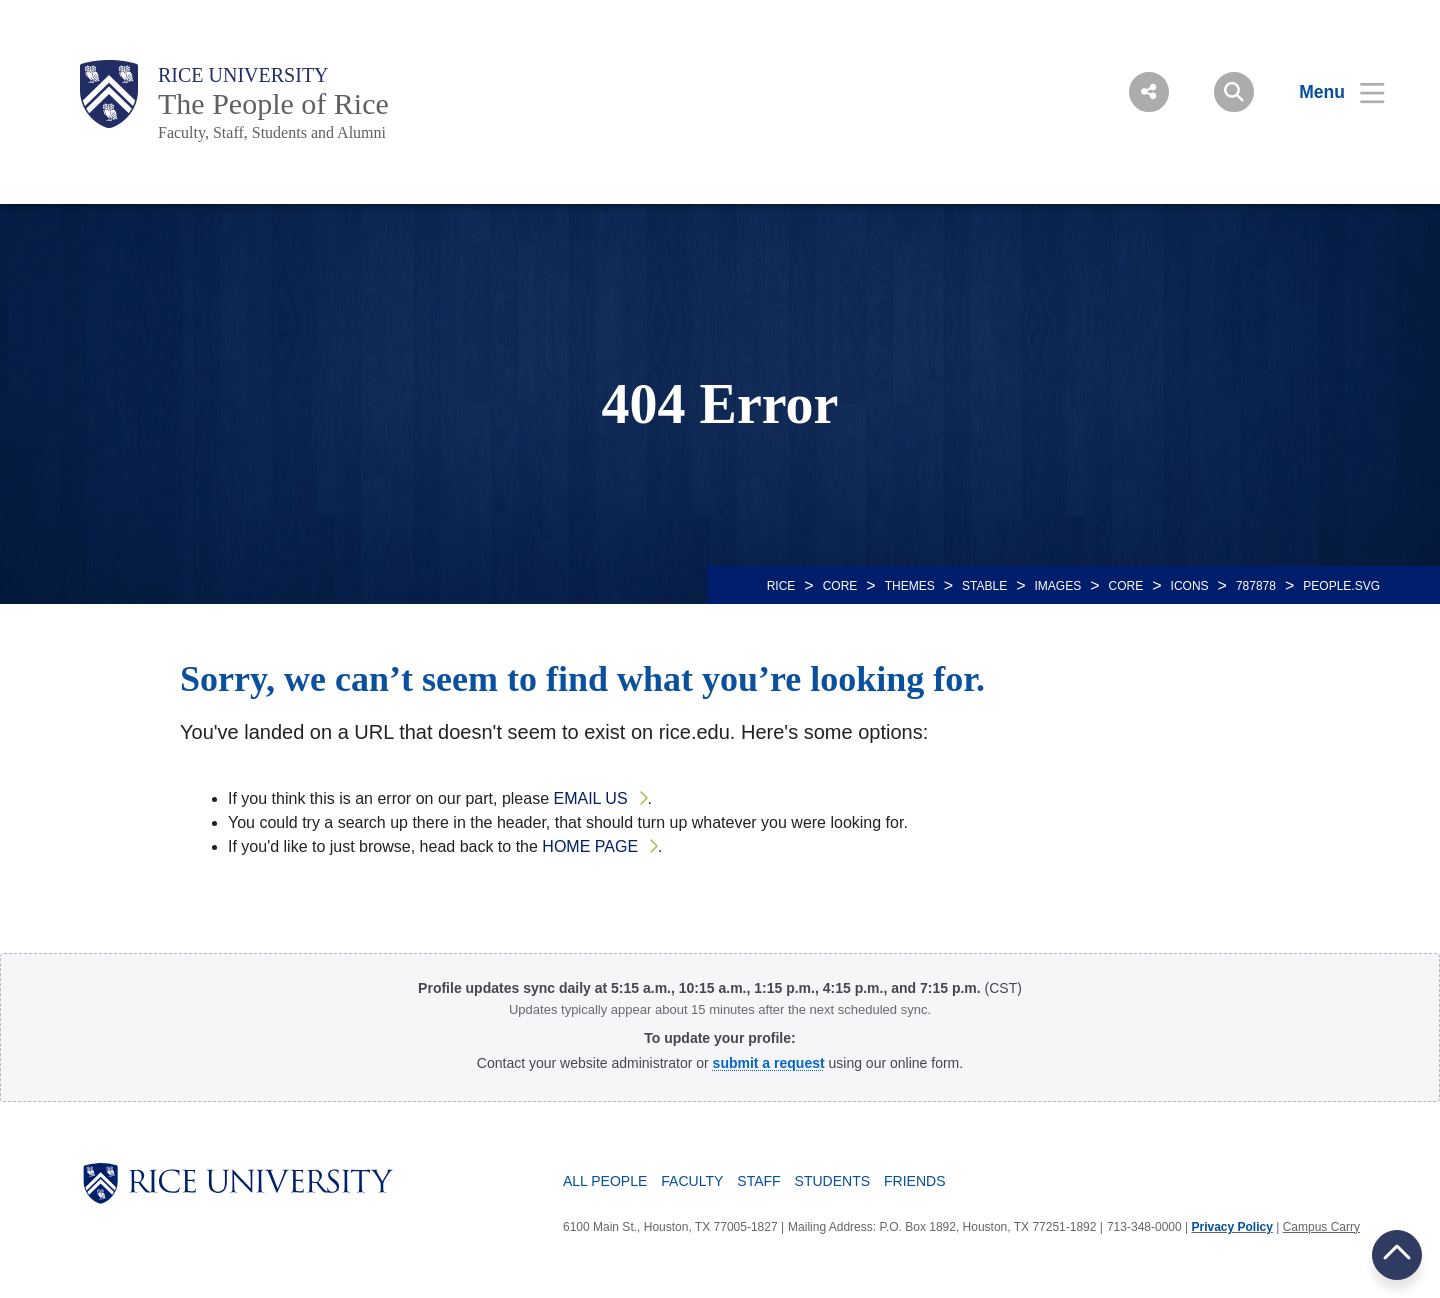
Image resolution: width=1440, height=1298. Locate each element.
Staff (758, 1181)
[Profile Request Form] (769, 1063)
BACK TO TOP (1397, 1254)
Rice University (243, 75)
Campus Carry (1321, 1227)
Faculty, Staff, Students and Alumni (272, 132)
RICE (781, 586)
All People (605, 1181)
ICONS (1190, 586)
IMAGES (1058, 586)
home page (590, 846)
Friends (914, 1181)
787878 (1256, 586)
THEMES (910, 586)
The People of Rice (273, 103)
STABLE (984, 586)
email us (591, 798)
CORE (840, 586)
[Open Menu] (1329, 92)
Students (832, 1181)
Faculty (692, 1181)
